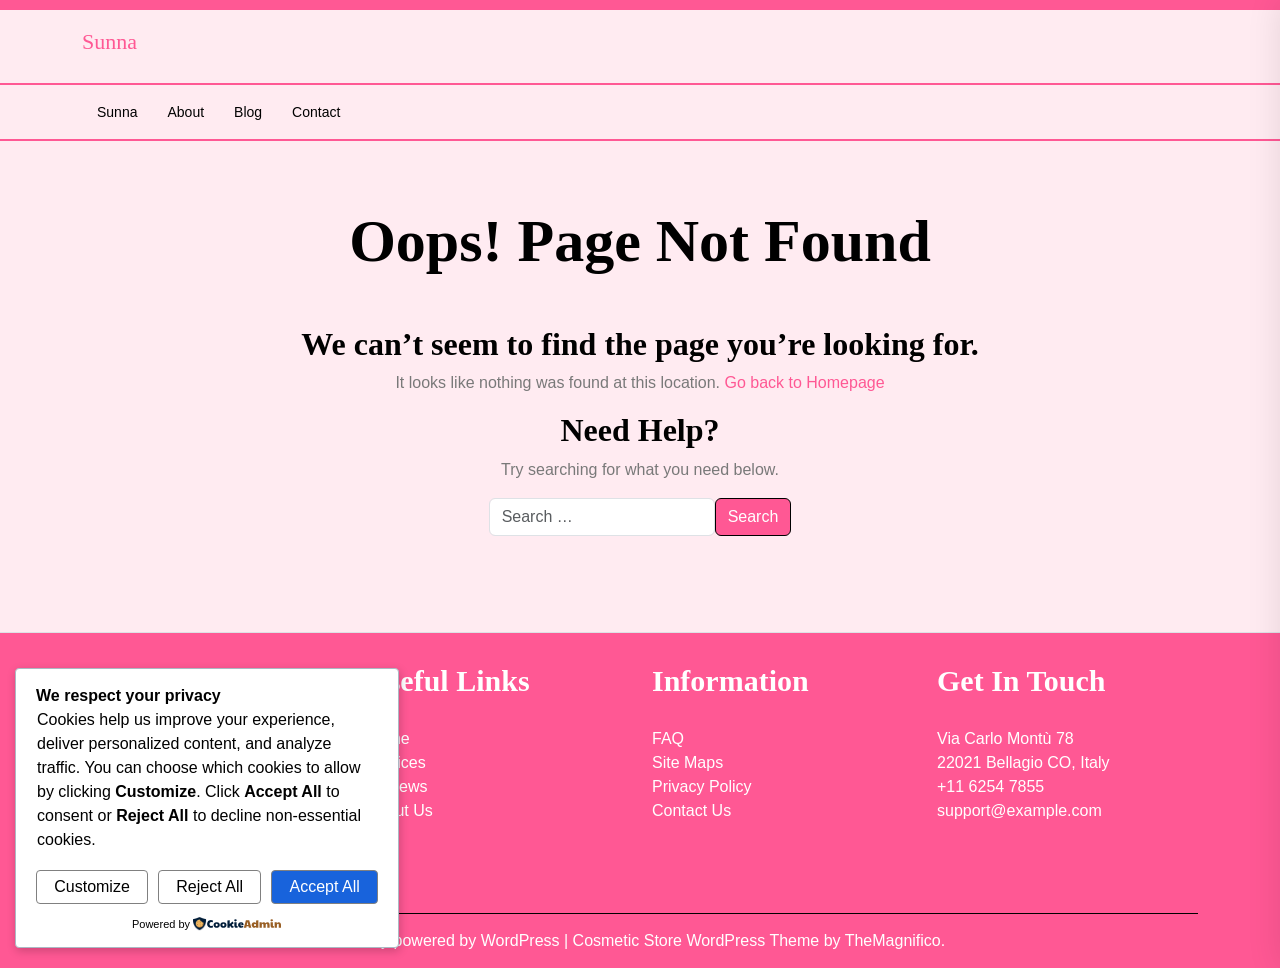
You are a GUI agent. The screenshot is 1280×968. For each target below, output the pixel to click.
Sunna (117, 112)
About (185, 112)
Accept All (324, 886)
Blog (248, 112)
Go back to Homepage (804, 382)
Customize (92, 886)
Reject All (209, 886)
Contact (316, 112)
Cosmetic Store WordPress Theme (698, 940)
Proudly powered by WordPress (449, 940)
